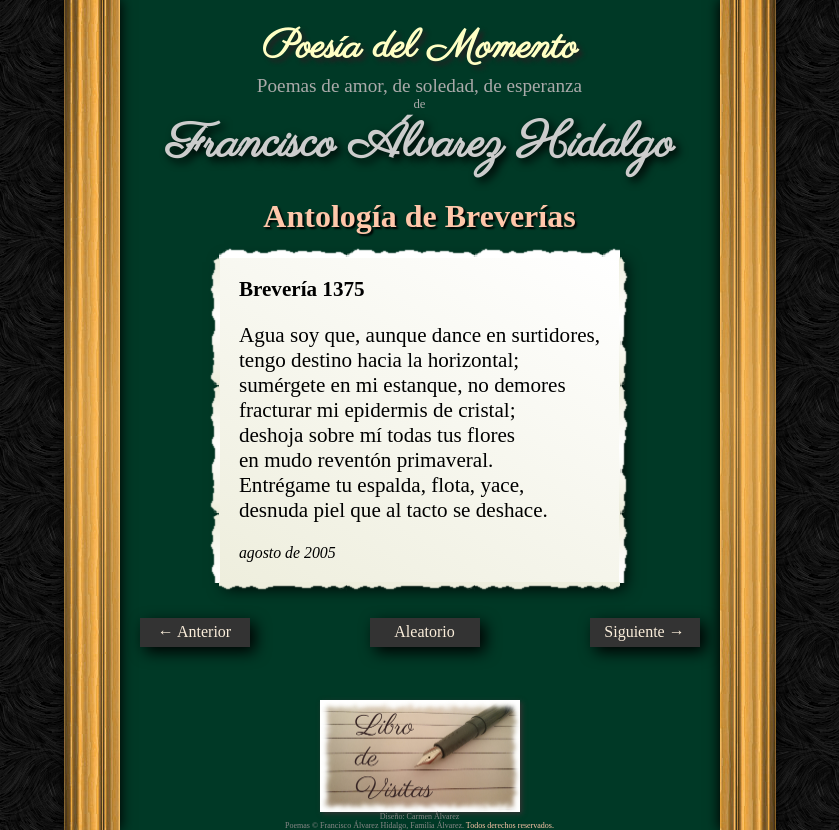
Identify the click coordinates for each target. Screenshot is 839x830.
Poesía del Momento (419, 47)
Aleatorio (424, 631)
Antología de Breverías (419, 216)
